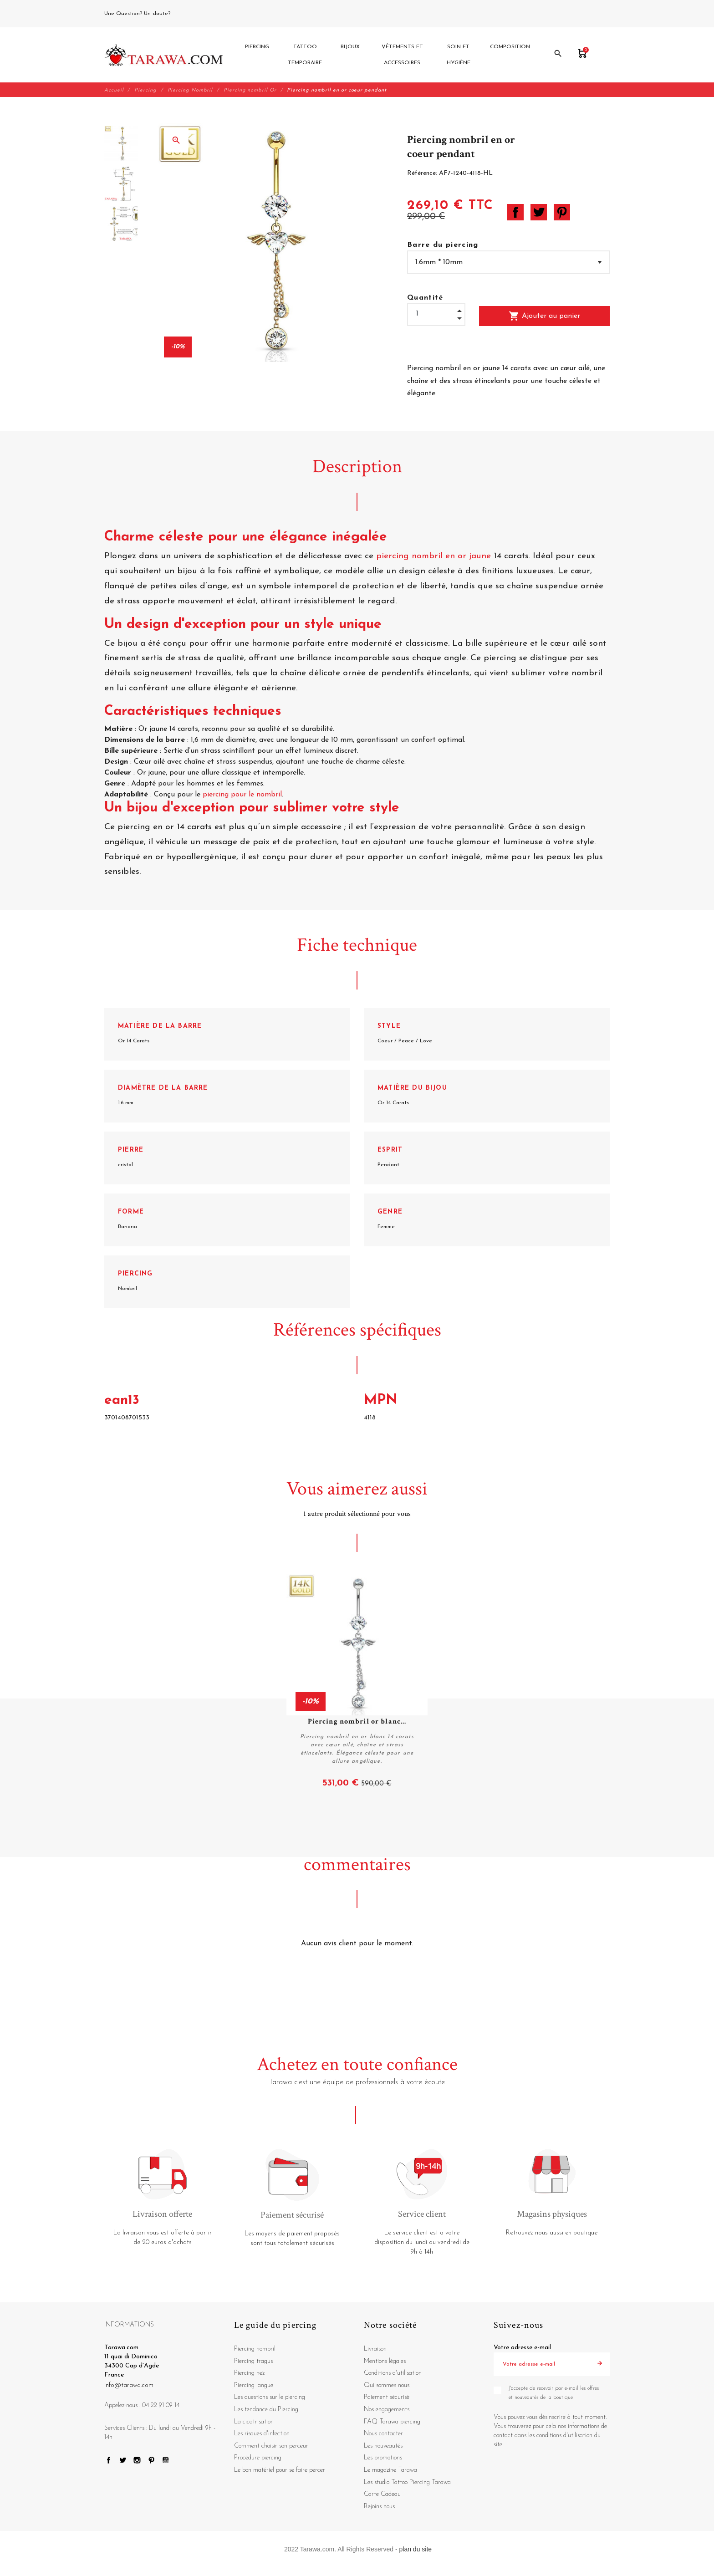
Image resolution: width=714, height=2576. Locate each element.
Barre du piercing (443, 245)
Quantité (425, 298)
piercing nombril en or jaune (433, 556)
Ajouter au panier (544, 316)
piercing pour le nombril (242, 795)
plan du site (415, 2549)
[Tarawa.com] (163, 55)
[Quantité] (436, 314)
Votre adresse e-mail (522, 2348)
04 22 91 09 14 (192, 13)
